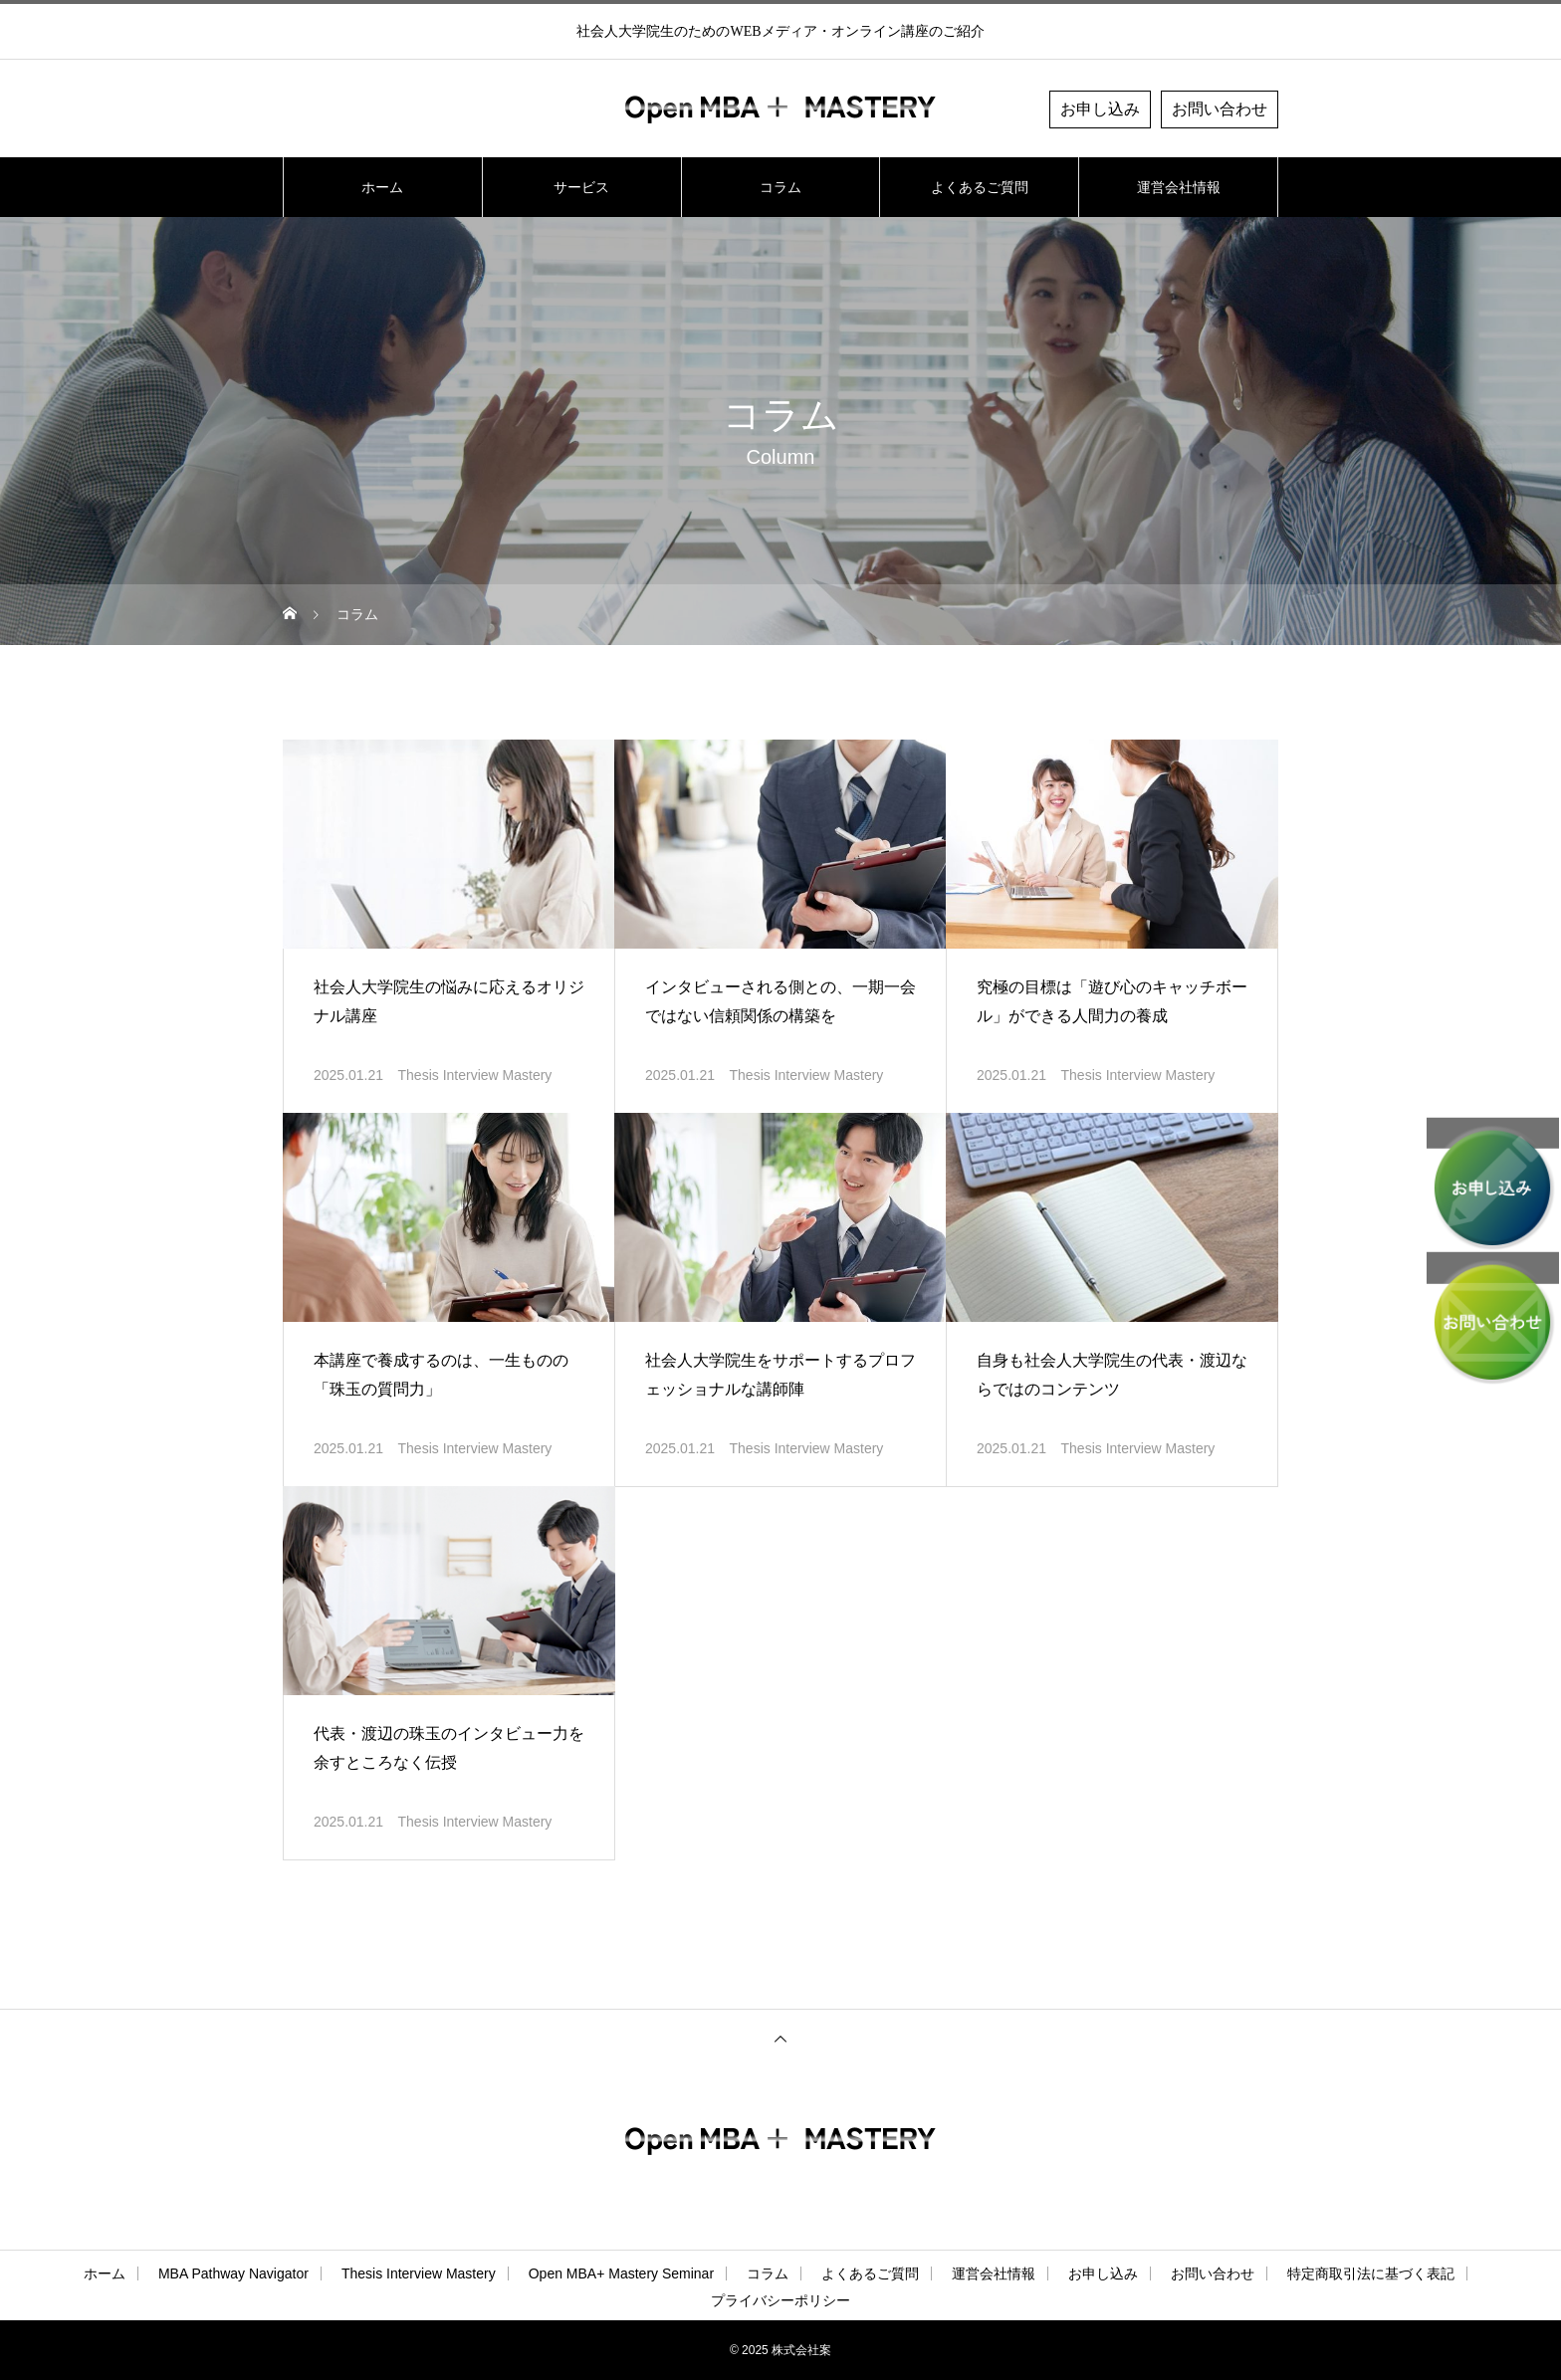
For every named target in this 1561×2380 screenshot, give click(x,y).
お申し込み (1100, 109)
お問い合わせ (1219, 109)
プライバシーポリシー (780, 2300)
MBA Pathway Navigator (233, 2273)
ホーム (382, 187)
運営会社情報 (1179, 187)
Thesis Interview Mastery (475, 1075)
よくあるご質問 (979, 187)
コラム (780, 187)
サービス (581, 187)
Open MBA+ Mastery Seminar (621, 2273)
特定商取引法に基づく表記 (1370, 2273)
